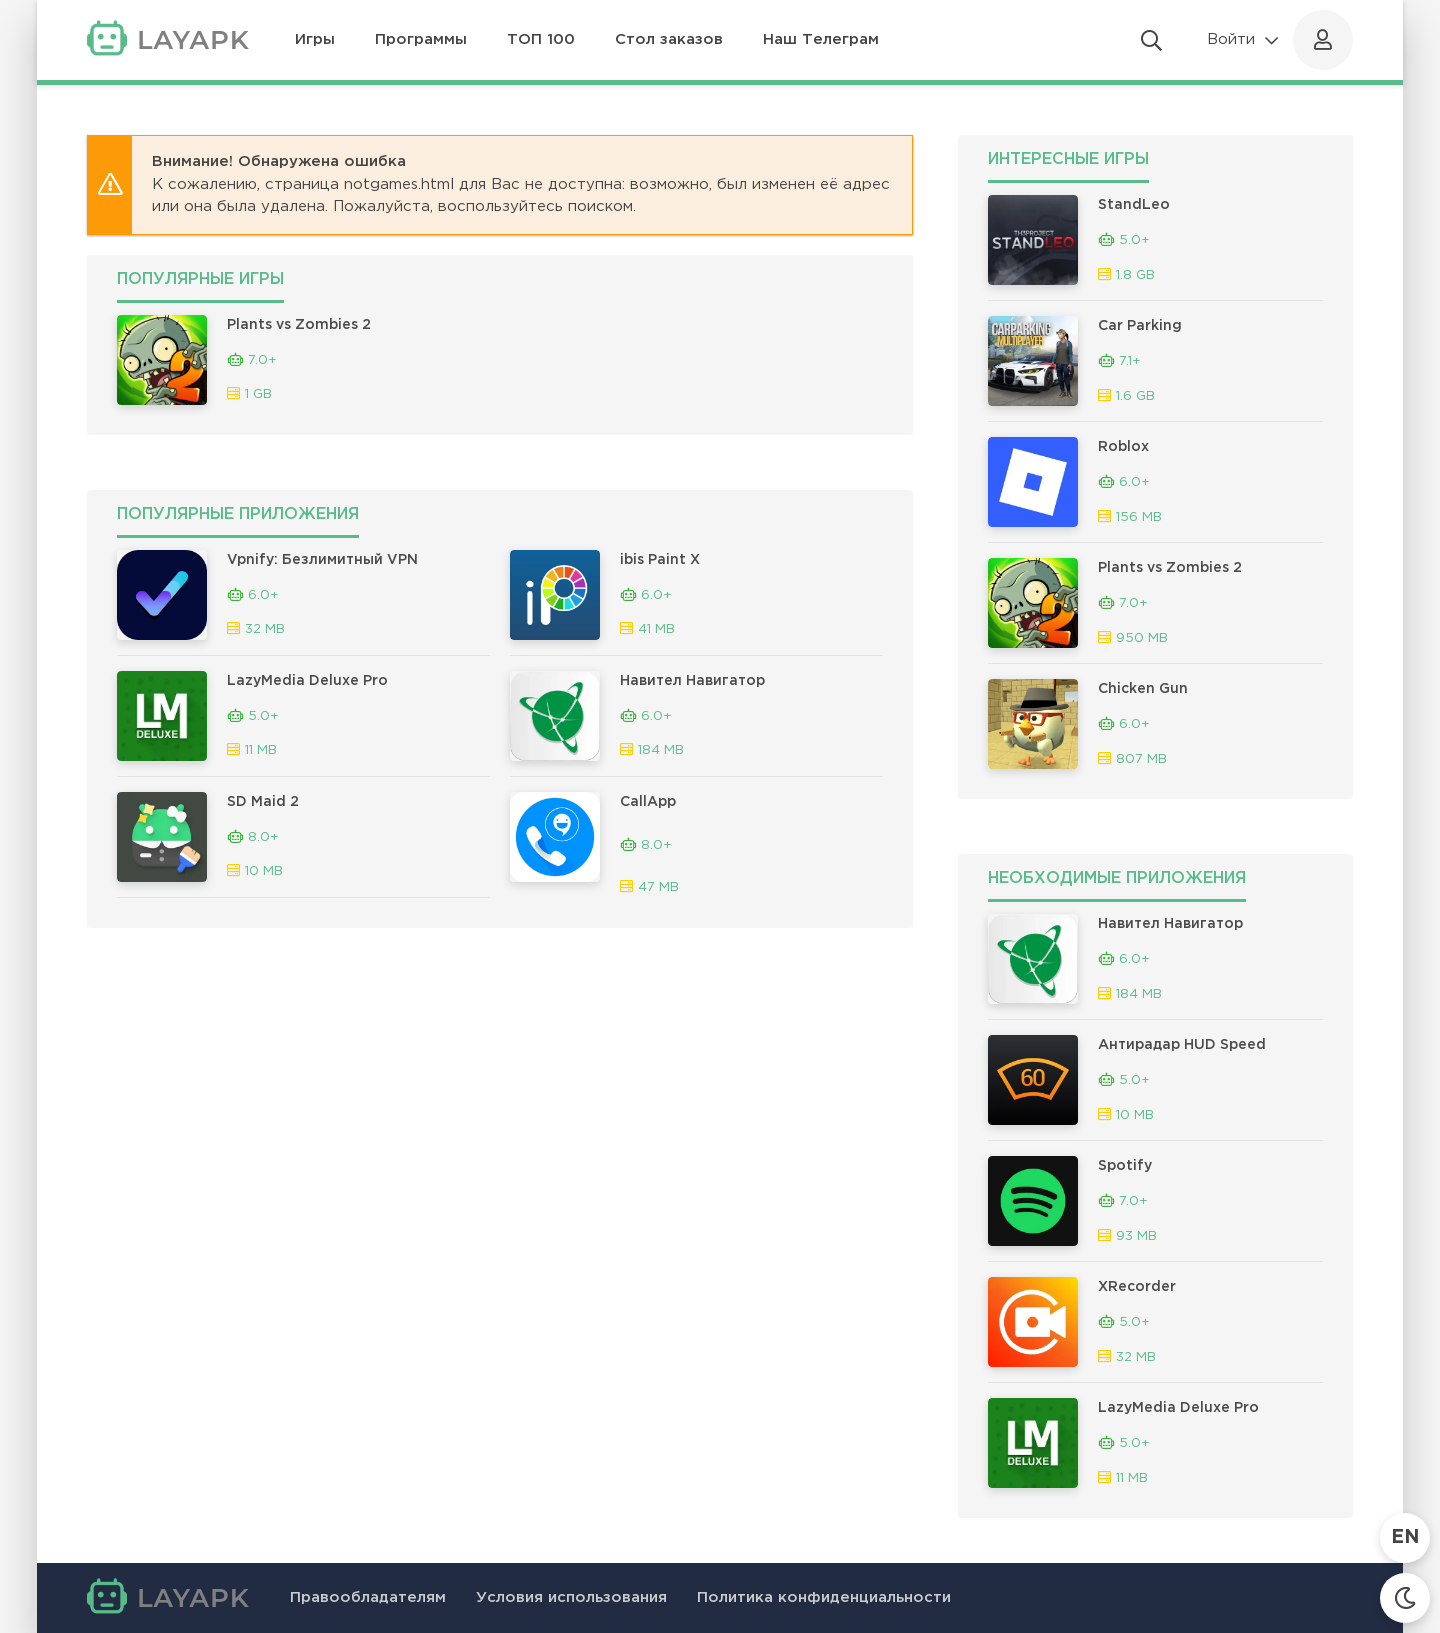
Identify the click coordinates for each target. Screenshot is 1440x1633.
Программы (421, 39)
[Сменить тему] (1405, 1598)
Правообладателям (368, 1597)
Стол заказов (669, 39)
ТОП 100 (541, 39)
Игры (315, 39)
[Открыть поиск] (1151, 40)
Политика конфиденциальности (824, 1597)
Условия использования (571, 1597)
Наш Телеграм (821, 39)
